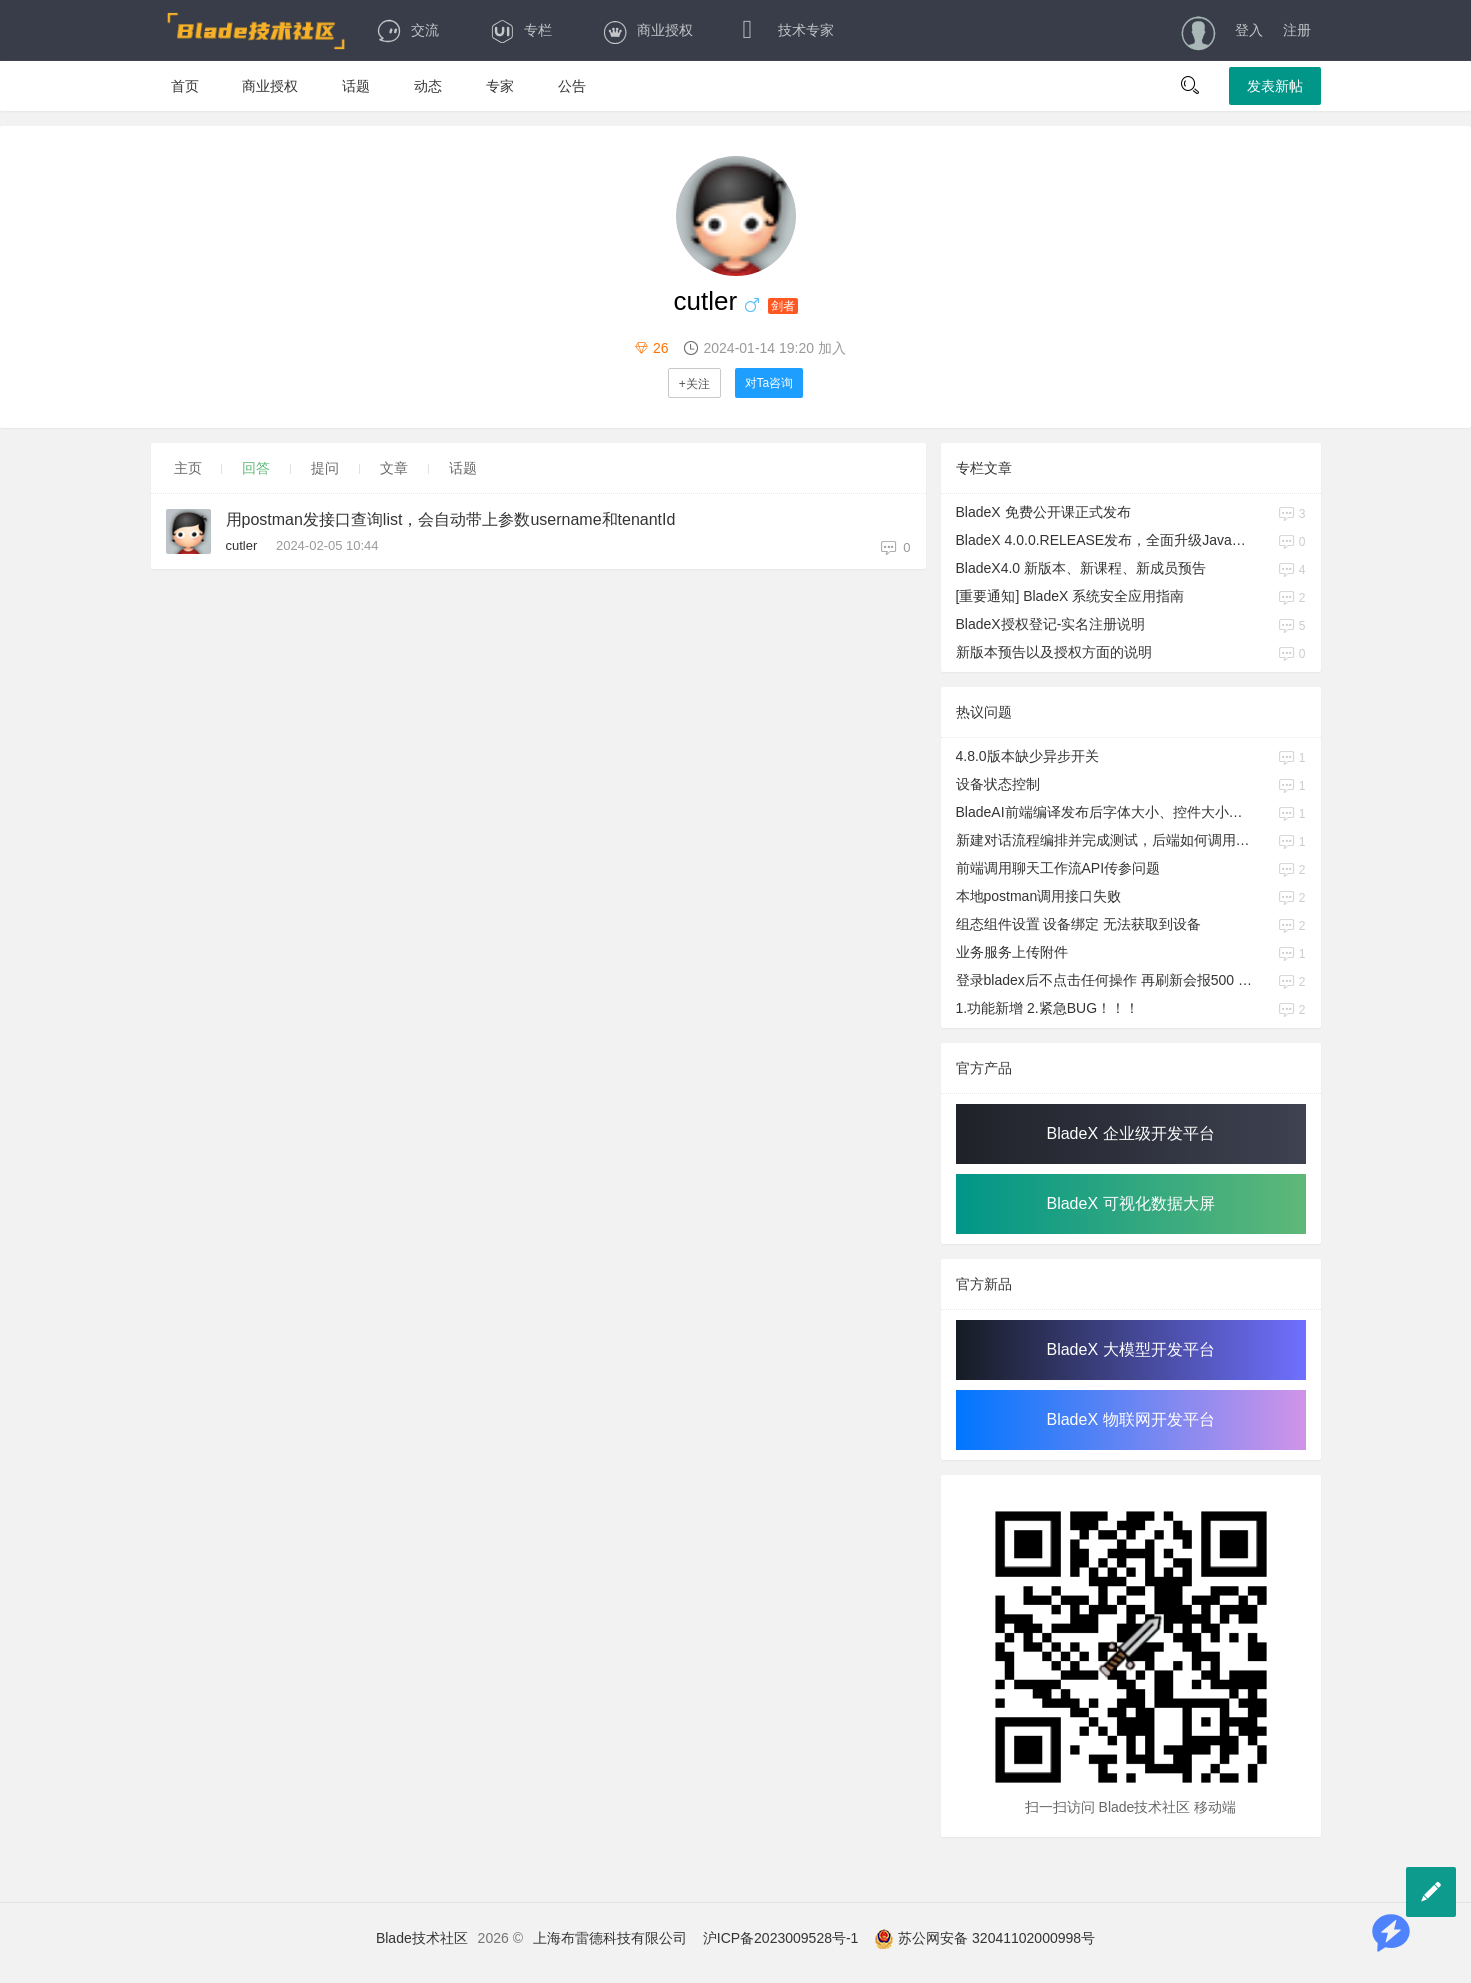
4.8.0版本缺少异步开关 (1027, 756)
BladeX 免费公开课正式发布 (1043, 512)
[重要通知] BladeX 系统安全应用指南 (1070, 596)
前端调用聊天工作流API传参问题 (1058, 868)
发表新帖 (1275, 86)
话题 (356, 86)
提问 (325, 468)
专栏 (520, 30)
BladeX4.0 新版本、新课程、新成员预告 (1081, 568)
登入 (1249, 30)
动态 (428, 86)
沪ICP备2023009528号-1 (781, 1938)
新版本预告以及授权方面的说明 (1054, 652)
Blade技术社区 (422, 1938)
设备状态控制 (998, 784)
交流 (407, 30)
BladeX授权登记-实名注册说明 (1051, 624)
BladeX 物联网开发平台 (1130, 1419)
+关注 (694, 384)
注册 (1297, 30)
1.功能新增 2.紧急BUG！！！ (1048, 1008)
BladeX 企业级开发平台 (1130, 1133)
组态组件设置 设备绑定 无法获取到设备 (1079, 924)
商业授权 (647, 30)
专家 (500, 86)
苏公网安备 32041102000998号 (984, 1938)
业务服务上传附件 (1012, 952)
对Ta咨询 (769, 383)
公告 (572, 86)
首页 (185, 86)
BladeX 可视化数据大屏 (1130, 1203)
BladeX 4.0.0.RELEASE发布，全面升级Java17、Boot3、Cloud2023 (1105, 540)
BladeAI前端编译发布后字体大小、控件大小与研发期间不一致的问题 (1105, 812)
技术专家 (788, 30)
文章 (394, 468)
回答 (256, 468)
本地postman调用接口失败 (1039, 896)
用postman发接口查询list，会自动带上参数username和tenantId (451, 519)
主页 (188, 468)
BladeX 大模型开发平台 (1130, 1349)
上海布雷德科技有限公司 (610, 1938)
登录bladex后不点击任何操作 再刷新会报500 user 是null (1105, 980)
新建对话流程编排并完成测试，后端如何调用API (1105, 840)
